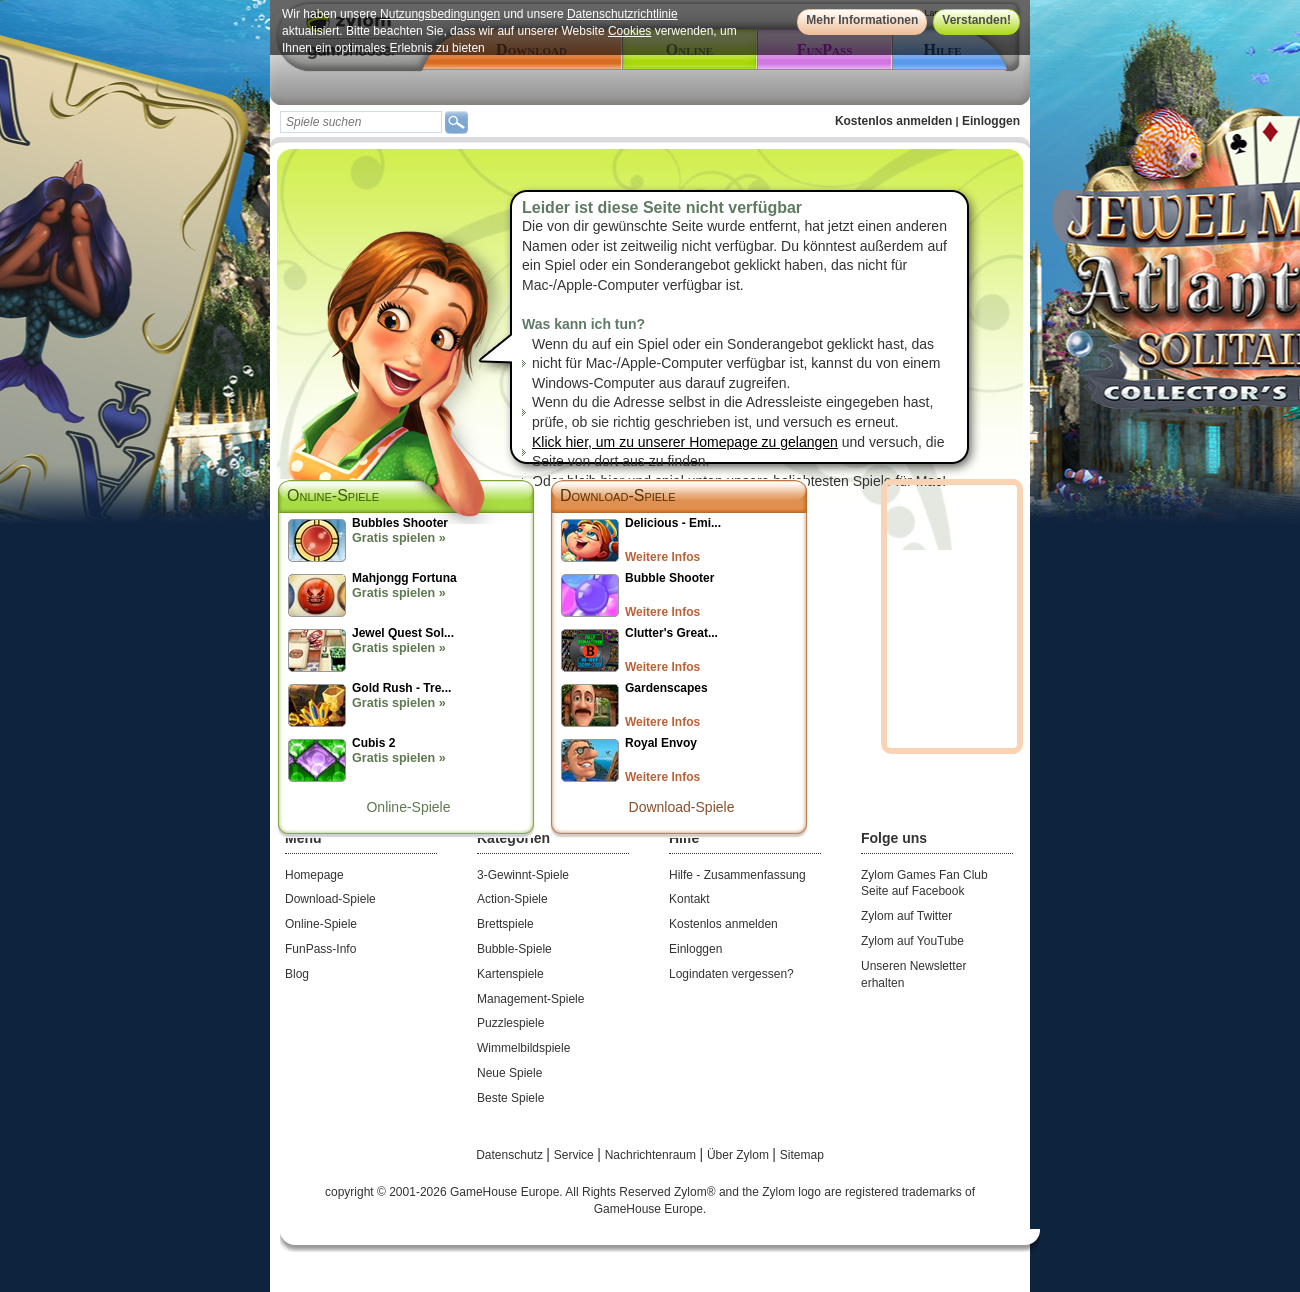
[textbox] (361, 122)
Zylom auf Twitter (906, 916)
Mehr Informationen (862, 20)
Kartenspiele (510, 974)
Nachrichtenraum (652, 1155)
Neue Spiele (509, 1073)
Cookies (629, 31)
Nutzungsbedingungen (440, 14)
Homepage (314, 875)
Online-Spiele (408, 807)
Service (575, 1155)
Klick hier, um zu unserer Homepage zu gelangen (685, 442)
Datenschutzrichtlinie (622, 14)
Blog (297, 974)
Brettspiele (505, 924)
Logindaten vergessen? (731, 974)
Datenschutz (511, 1155)
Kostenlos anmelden (893, 121)
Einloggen (991, 121)
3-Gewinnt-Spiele (523, 875)
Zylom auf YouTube (912, 941)
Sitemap (802, 1155)
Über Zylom (739, 1155)
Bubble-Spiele (514, 949)
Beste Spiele (510, 1098)
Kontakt (689, 899)
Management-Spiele (530, 999)
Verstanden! (976, 20)
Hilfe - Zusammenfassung (737, 875)
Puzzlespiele (510, 1023)
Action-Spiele (512, 899)
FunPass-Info (320, 949)
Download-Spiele (618, 495)
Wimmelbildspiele (523, 1048)
